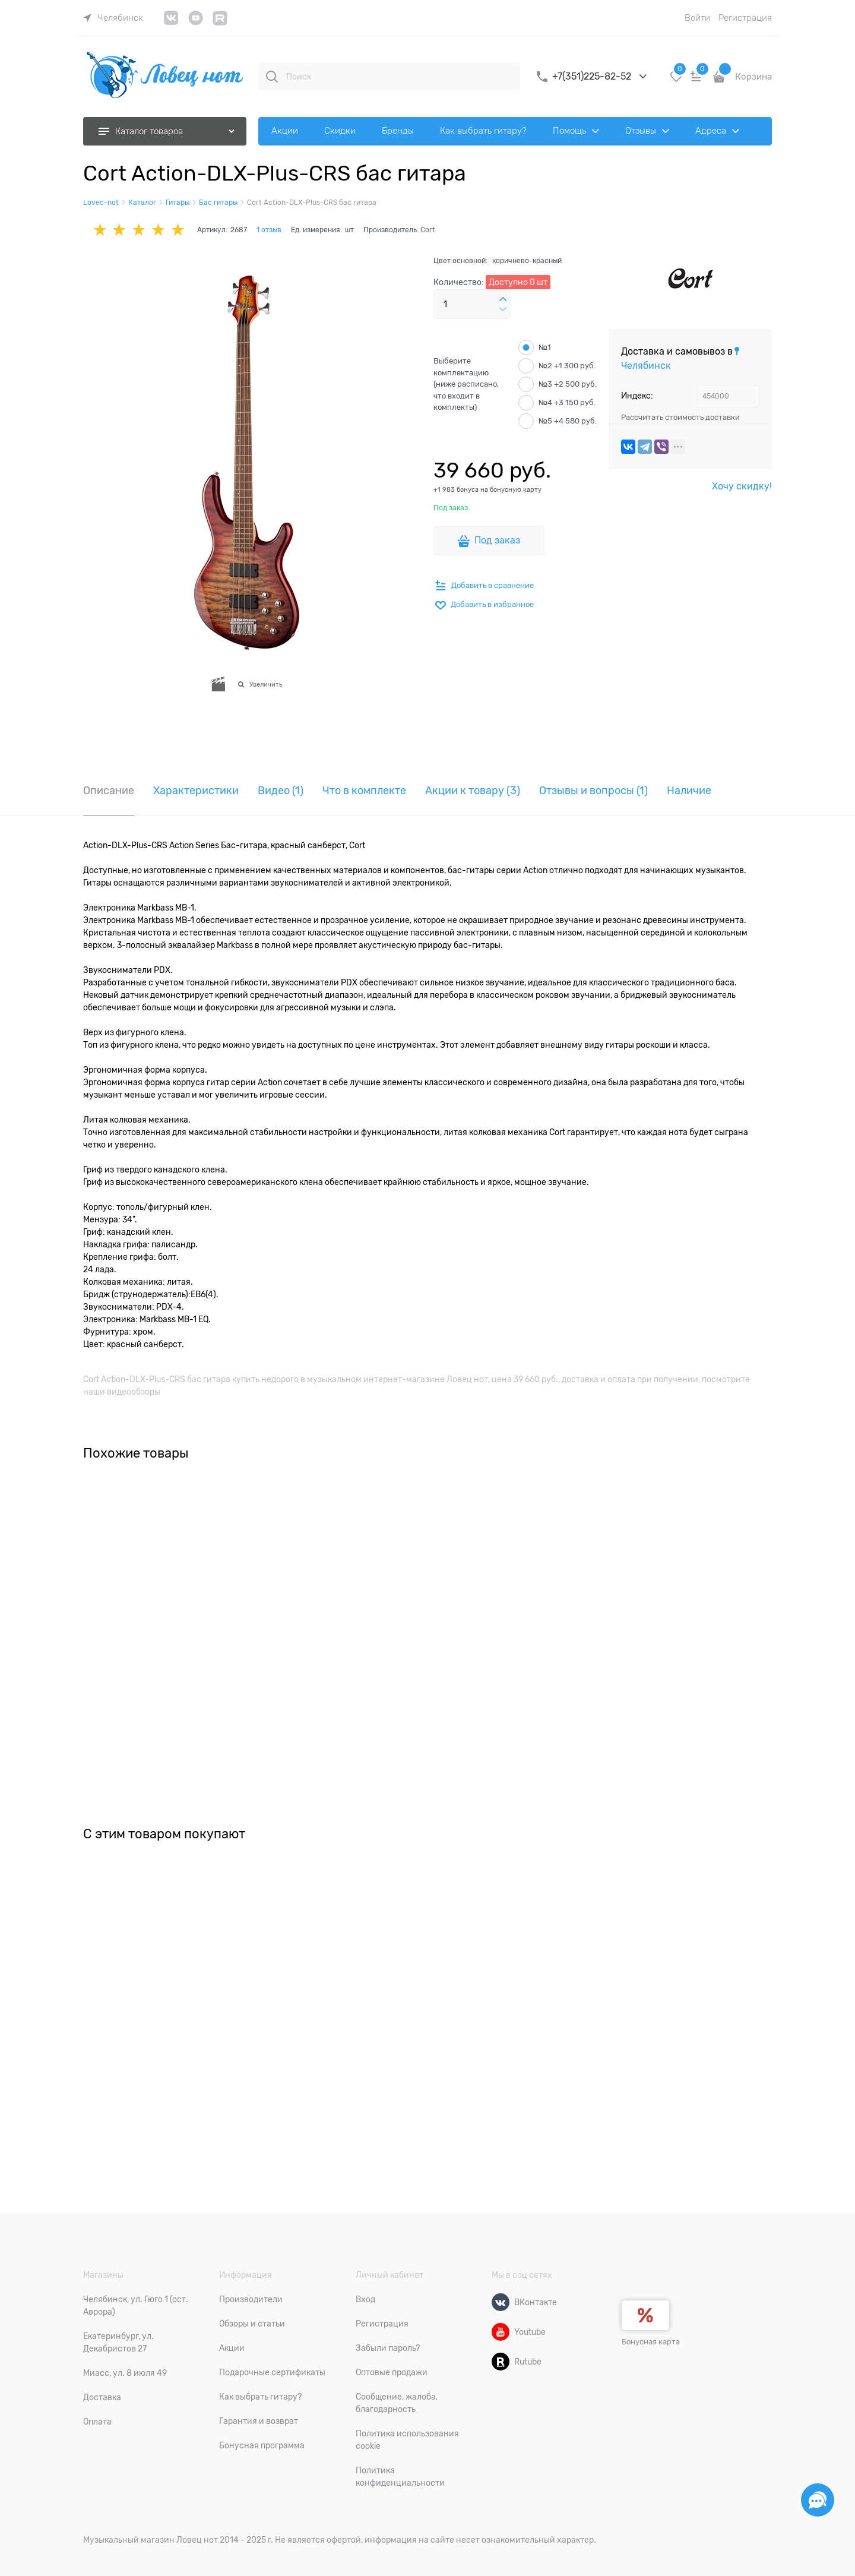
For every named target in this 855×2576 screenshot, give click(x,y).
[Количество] (472, 304)
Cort (427, 230)
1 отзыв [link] (268, 230)
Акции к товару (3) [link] (472, 790)
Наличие (689, 790)
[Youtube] (500, 2332)
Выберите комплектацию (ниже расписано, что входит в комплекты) (466, 384)
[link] (113, 18)
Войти (697, 18)
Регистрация (745, 18)
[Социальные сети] (817, 2500)
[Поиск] (272, 76)
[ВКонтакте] (500, 2302)
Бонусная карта (651, 2341)
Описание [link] (108, 790)
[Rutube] (500, 2361)
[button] (502, 299)
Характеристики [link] (196, 790)
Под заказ (497, 540)
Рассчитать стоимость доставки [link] (680, 417)
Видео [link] (280, 790)
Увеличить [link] (265, 684)
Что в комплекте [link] (364, 790)
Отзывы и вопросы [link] (593, 790)
